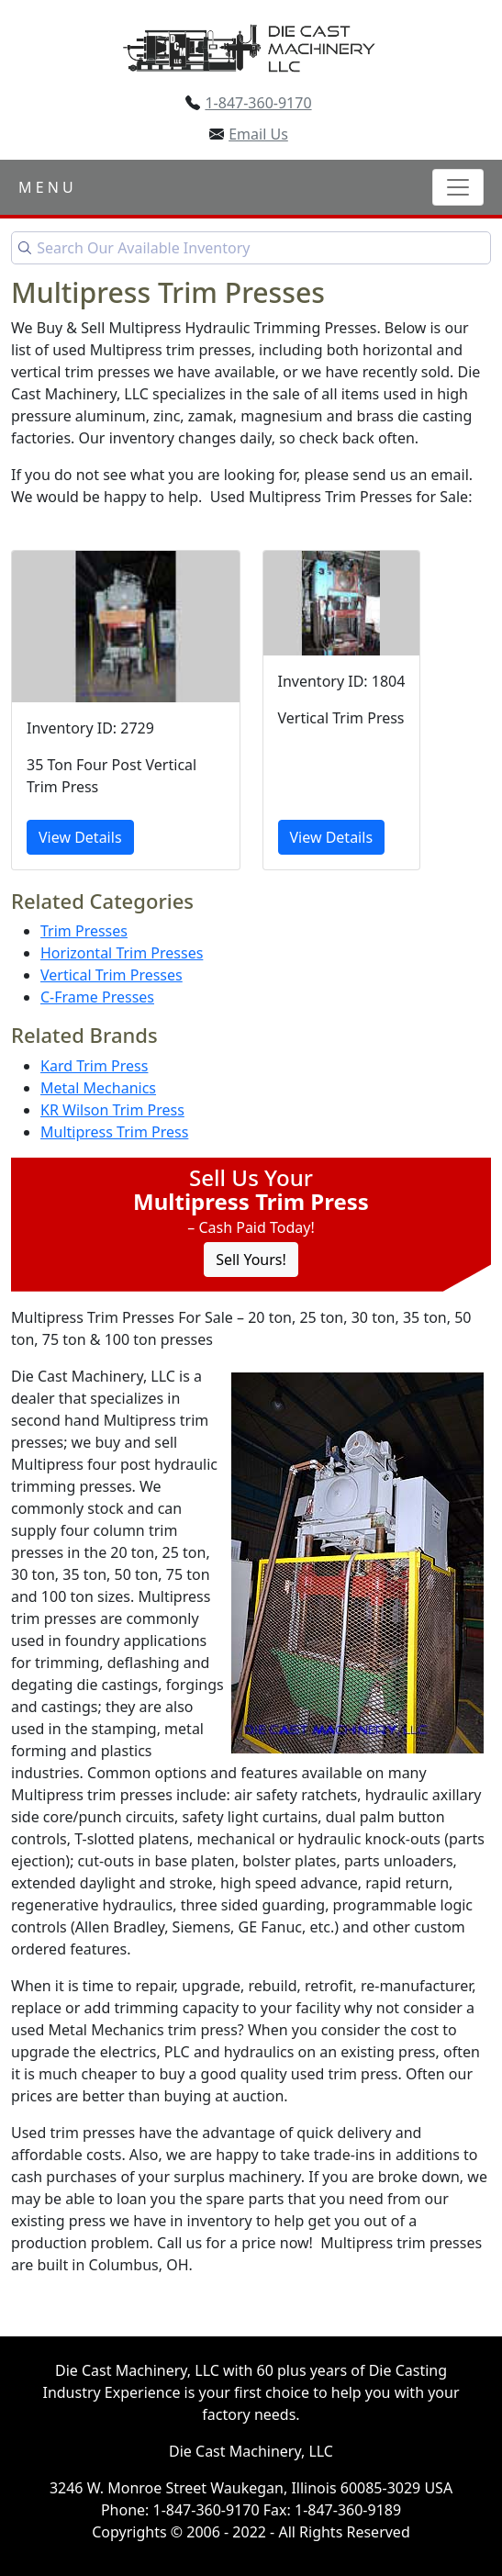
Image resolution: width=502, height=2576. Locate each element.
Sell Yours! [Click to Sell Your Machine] (251, 1259)
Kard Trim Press (94, 1066)
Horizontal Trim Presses (121, 953)
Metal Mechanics (98, 1088)
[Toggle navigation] (458, 187)
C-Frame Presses (97, 997)
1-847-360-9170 (258, 103)
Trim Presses (84, 931)
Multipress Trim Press (114, 1132)
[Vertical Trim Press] (341, 710)
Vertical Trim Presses (111, 975)
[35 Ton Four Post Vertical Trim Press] (126, 710)
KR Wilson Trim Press (112, 1110)
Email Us (258, 134)
